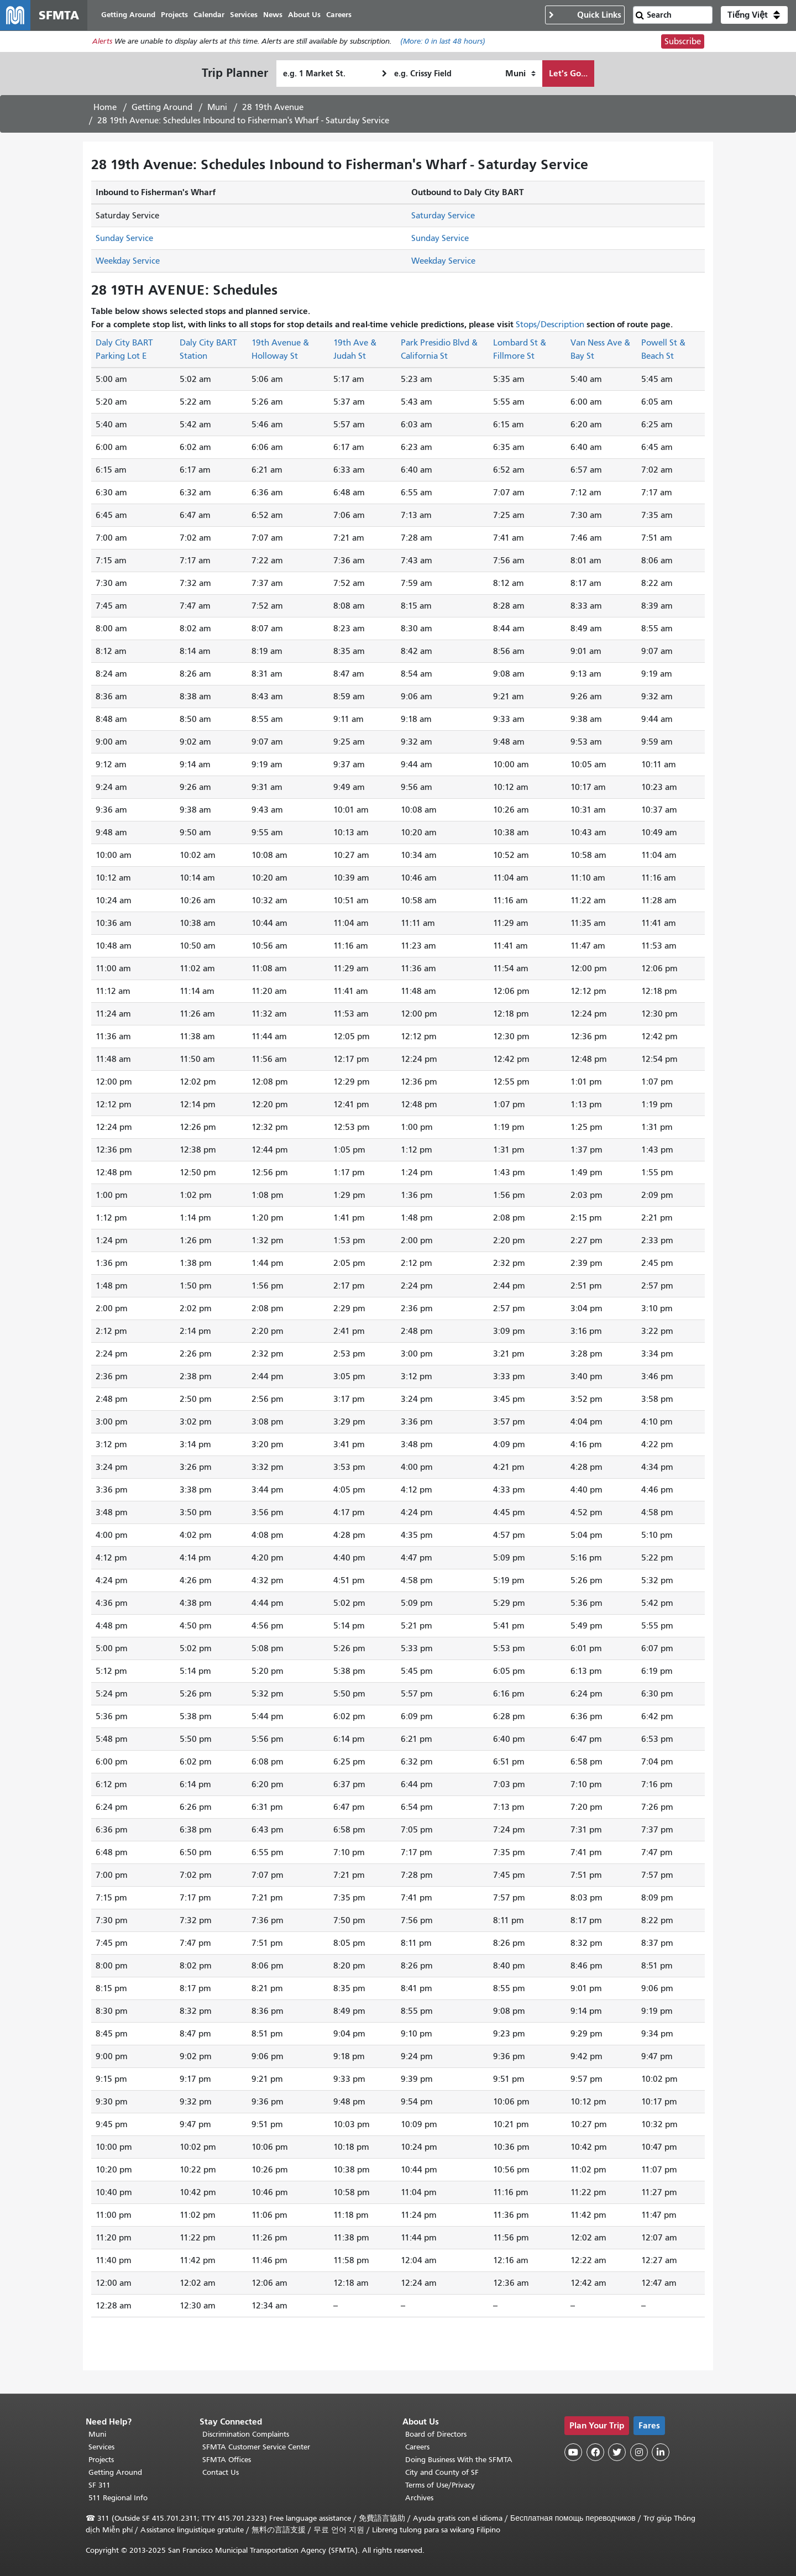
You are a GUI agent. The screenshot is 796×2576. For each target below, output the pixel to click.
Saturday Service (443, 216)
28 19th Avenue (272, 108)
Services (101, 2447)
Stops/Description (550, 325)
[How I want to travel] (520, 74)
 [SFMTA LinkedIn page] (660, 2452)
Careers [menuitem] (339, 15)
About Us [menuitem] (305, 15)
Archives (419, 2497)
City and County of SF (442, 2472)
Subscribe (682, 42)
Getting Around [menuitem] (129, 15)
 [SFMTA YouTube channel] (573, 2452)
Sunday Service (124, 239)
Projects (101, 2459)
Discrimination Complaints (245, 2434)
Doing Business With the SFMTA (458, 2459)
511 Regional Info (118, 2497)
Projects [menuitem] (174, 15)
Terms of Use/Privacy (440, 2485)
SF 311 (99, 2485)
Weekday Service (128, 261)
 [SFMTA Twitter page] (616, 2452)
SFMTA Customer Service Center (256, 2447)
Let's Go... (568, 74)
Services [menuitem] (244, 15)
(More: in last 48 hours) (442, 42)
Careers (417, 2447)
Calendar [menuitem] (209, 15)
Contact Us (220, 2472)
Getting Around (162, 108)
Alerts (102, 42)
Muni (217, 108)
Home (105, 108)
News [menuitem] (273, 15)
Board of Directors (436, 2434)
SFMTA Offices (226, 2459)
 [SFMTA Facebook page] (595, 2452)
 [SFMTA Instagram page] (639, 2452)
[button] (754, 15)
